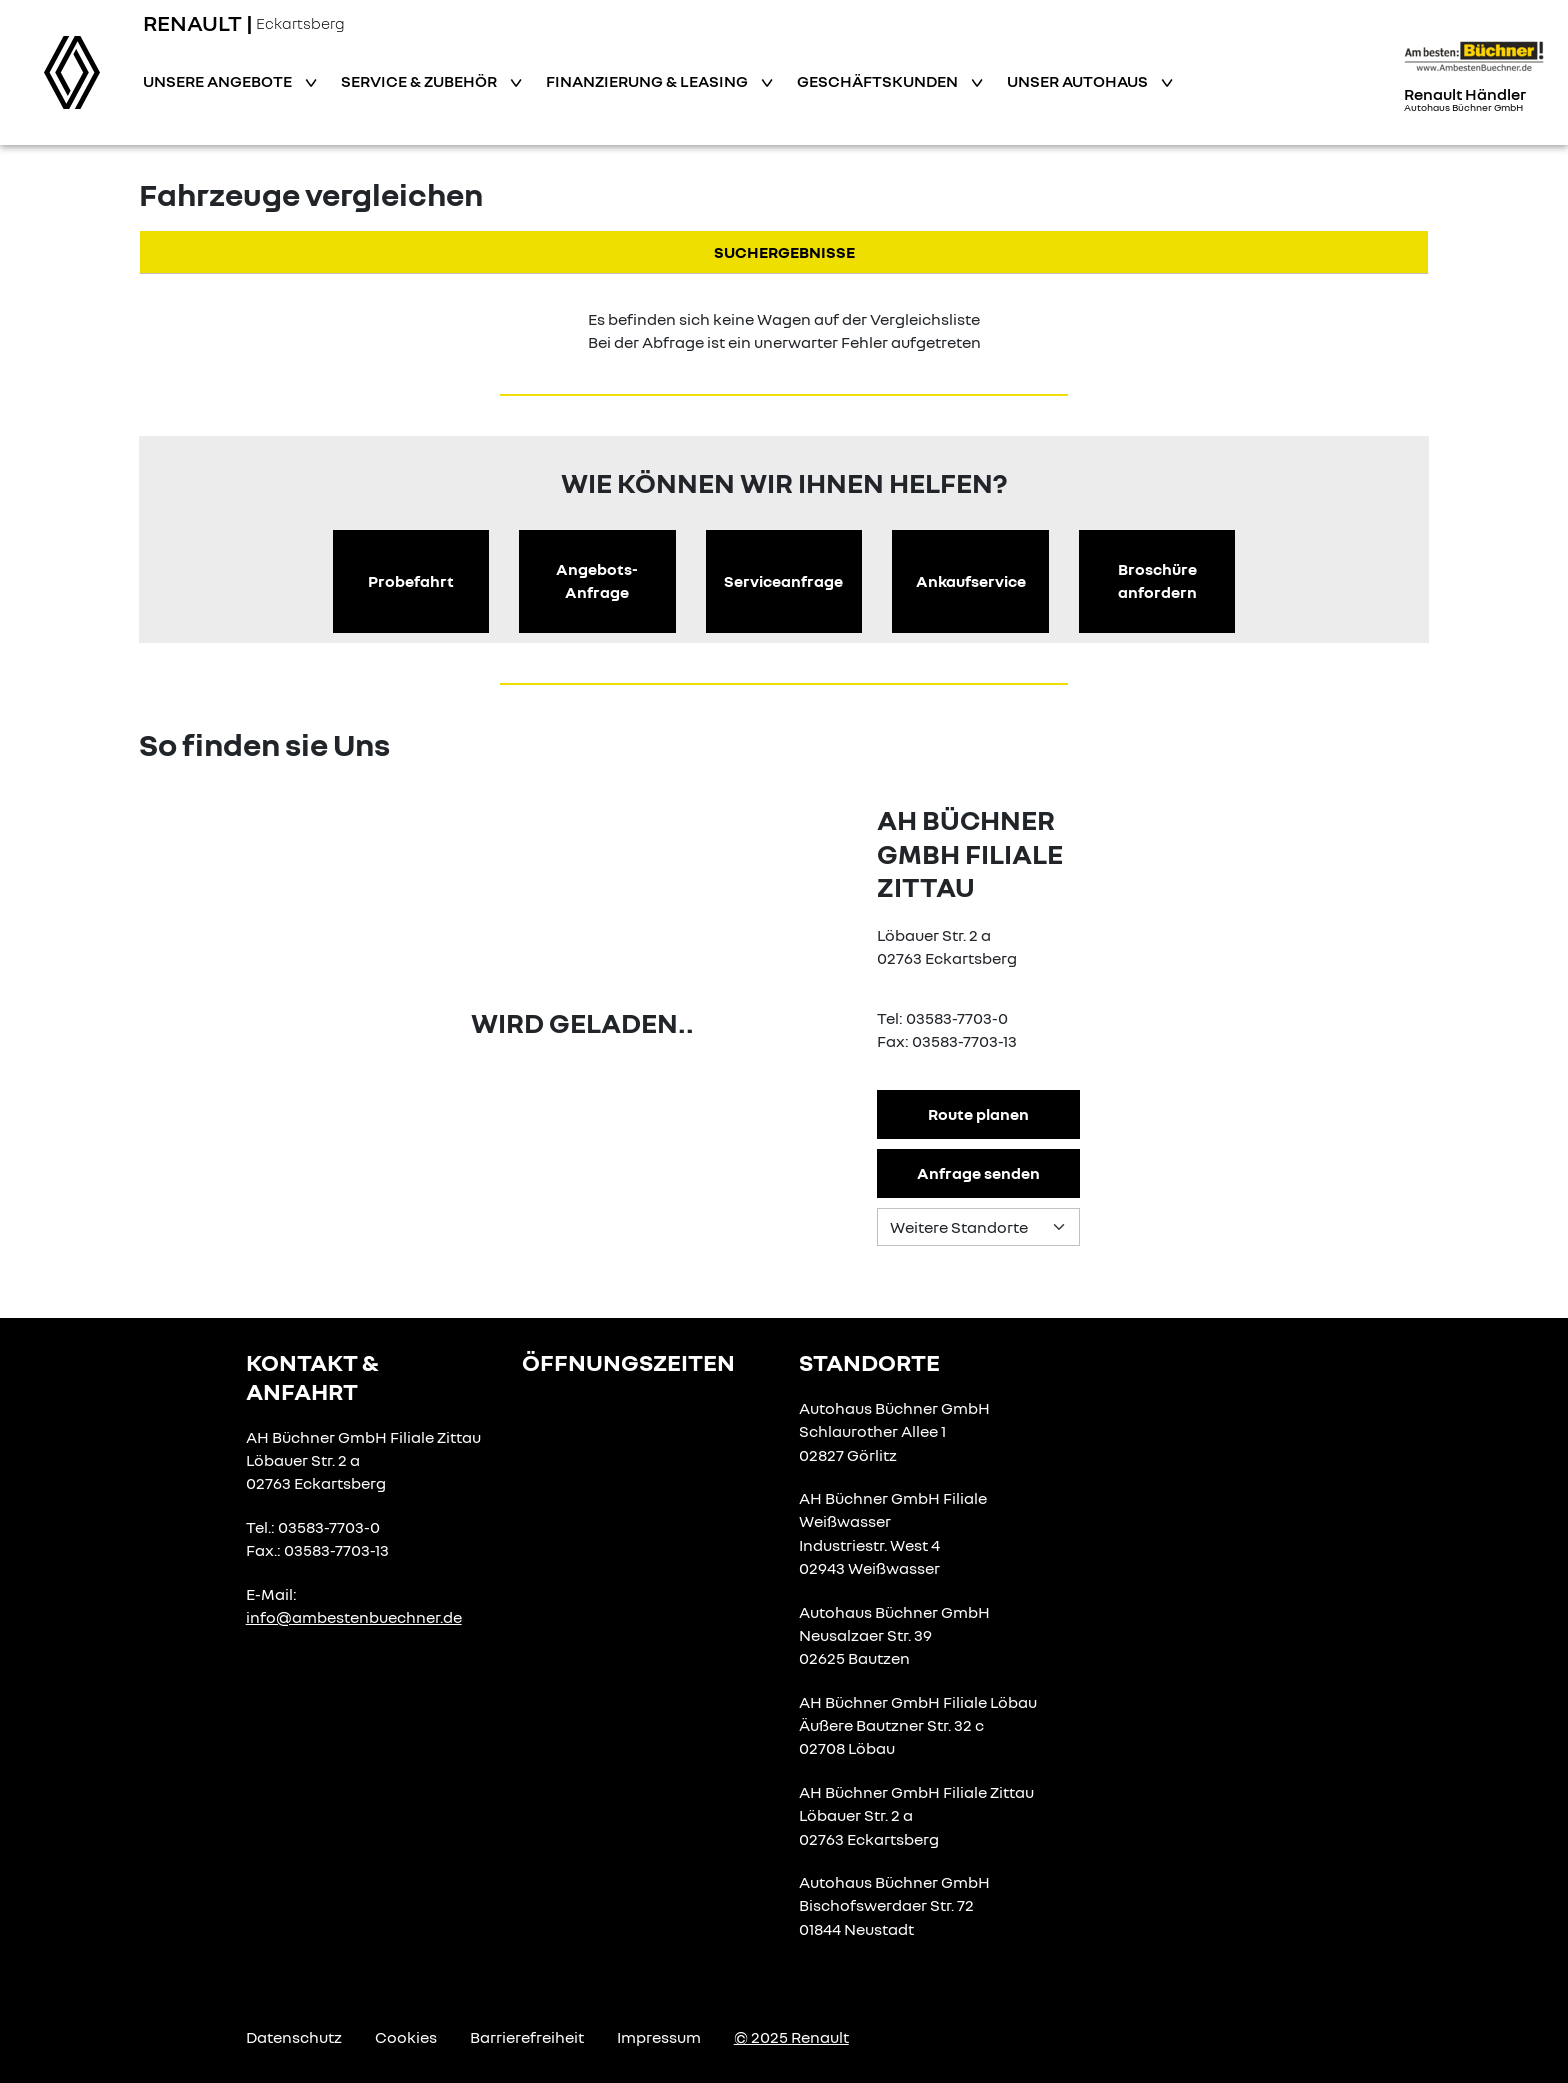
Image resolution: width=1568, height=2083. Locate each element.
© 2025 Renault (791, 2037)
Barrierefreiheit (527, 2037)
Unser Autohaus (1079, 81)
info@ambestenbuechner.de (354, 1617)
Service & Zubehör (420, 81)
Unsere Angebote (219, 81)
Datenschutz (294, 2037)
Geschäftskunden (879, 81)
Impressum (659, 2037)
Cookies (406, 2037)
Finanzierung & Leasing (648, 81)
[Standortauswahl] (978, 1227)
